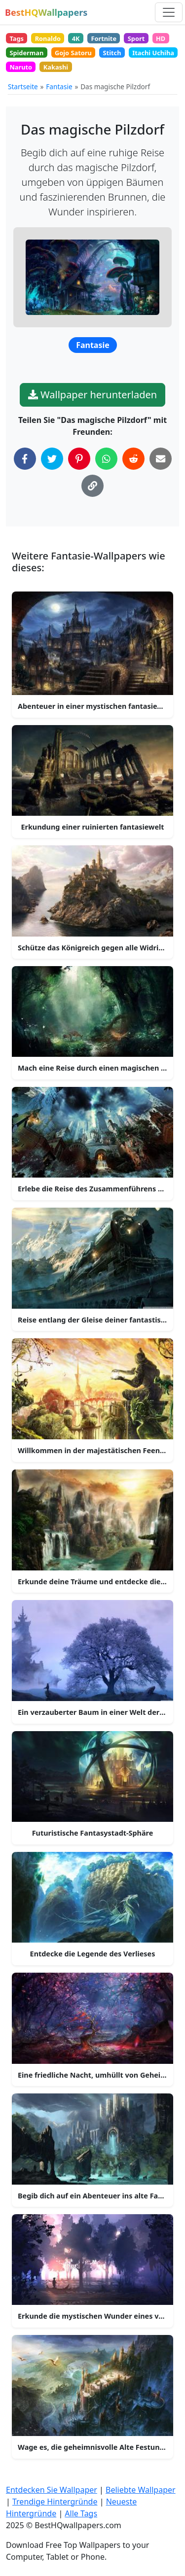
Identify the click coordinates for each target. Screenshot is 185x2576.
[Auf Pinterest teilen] (79, 459)
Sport (136, 38)
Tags (16, 38)
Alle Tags (81, 2513)
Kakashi (55, 67)
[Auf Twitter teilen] (52, 459)
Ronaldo (48, 38)
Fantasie (59, 86)
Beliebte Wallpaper (141, 2489)
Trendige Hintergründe (55, 2501)
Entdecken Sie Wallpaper (51, 2489)
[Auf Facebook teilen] (25, 459)
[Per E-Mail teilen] (160, 459)
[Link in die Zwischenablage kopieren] (92, 486)
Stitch (112, 52)
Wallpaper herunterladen (92, 394)
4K (76, 38)
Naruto (20, 67)
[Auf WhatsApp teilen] (106, 459)
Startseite (23, 86)
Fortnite (103, 38)
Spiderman (26, 52)
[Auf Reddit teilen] (133, 459)
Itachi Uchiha (153, 52)
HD (160, 38)
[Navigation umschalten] (169, 12)
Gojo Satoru (73, 52)
